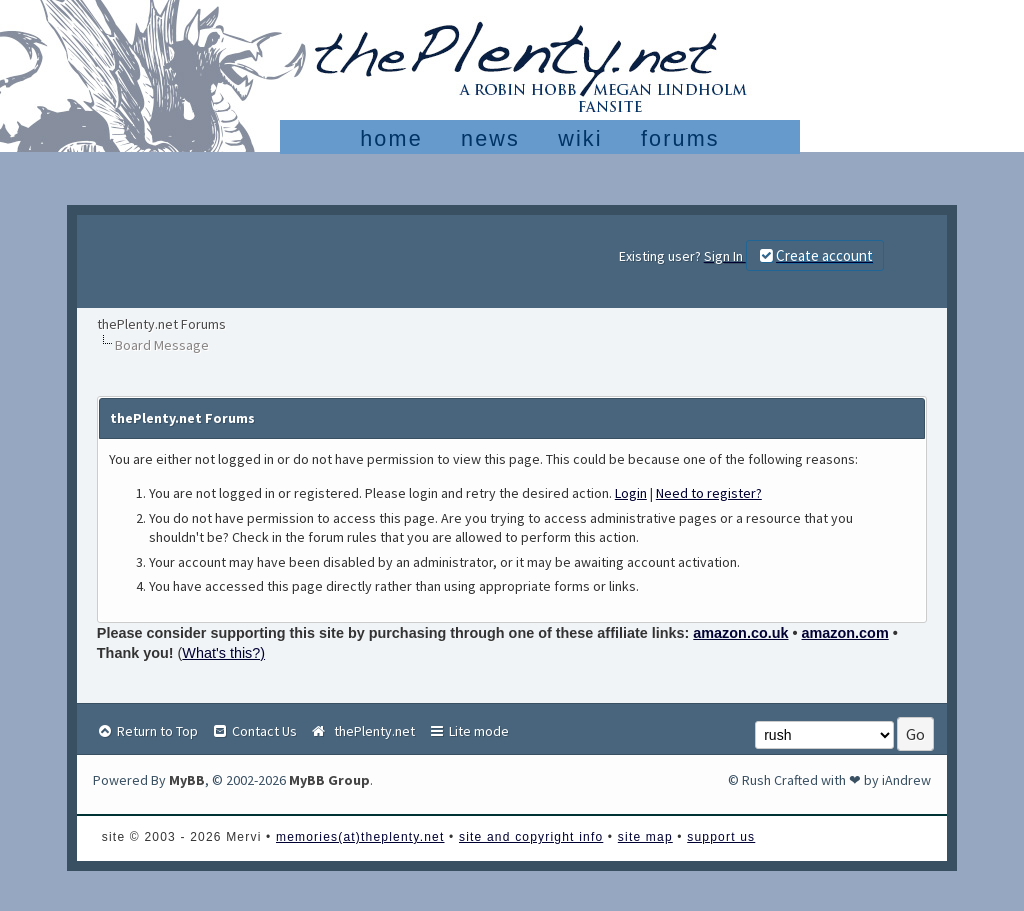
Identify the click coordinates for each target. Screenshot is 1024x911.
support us (721, 837)
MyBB (187, 780)
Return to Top (147, 731)
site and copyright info (531, 837)
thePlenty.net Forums (161, 324)
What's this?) (223, 653)
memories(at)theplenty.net (360, 837)
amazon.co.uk (740, 633)
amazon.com (845, 633)
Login (631, 493)
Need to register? (709, 493)
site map (645, 837)
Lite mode (468, 731)
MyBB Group (329, 780)
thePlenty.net (362, 731)
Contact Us (254, 731)
